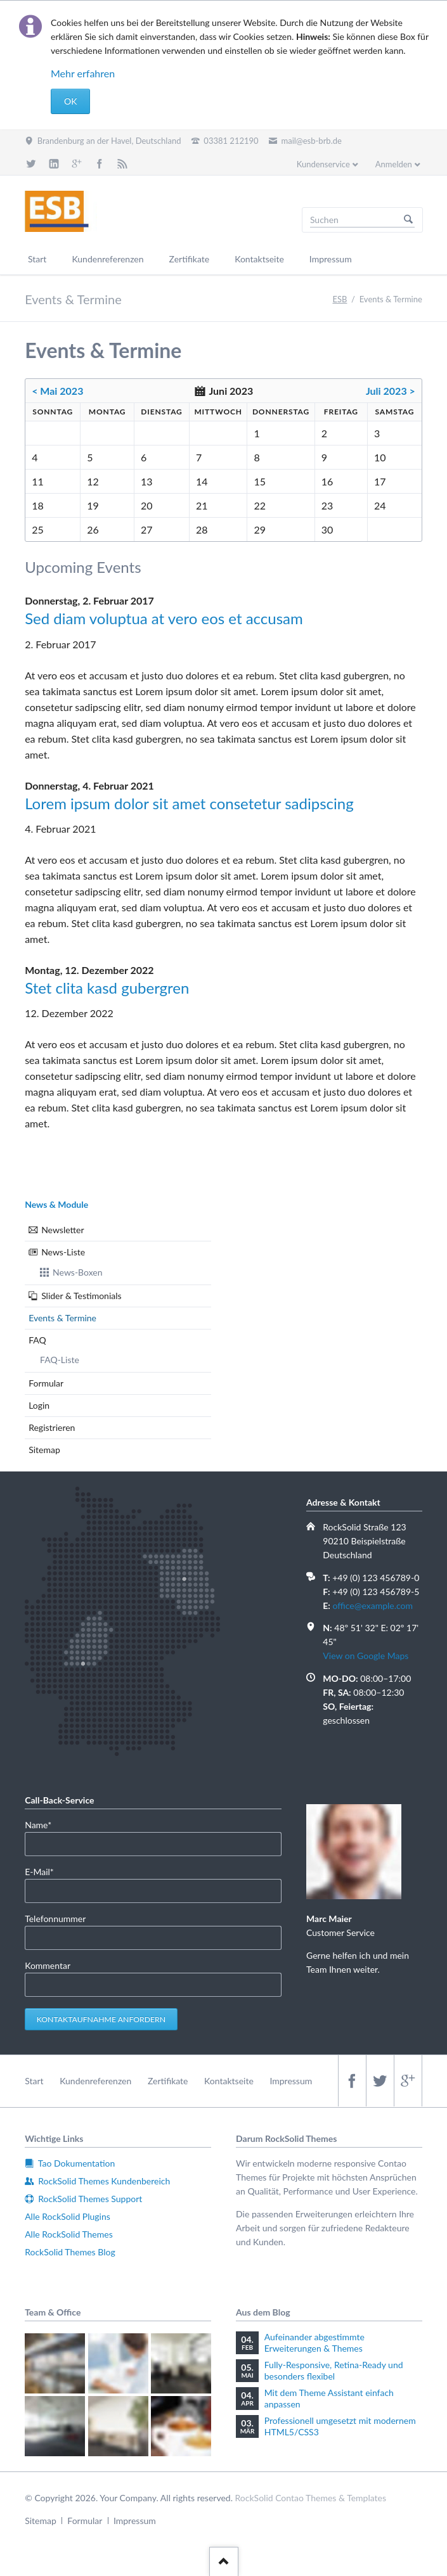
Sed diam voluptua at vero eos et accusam (164, 618)
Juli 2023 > (390, 391)
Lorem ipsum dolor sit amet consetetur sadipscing (189, 803)
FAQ (37, 1340)
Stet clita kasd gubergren (107, 987)
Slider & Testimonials (81, 1295)
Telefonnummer (55, 1918)
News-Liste (63, 1251)
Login (39, 1405)
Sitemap (44, 1449)
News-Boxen (77, 1272)
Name (44, 1824)
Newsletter (62, 1229)
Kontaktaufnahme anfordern (101, 2019)
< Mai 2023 (57, 391)
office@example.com (373, 1605)
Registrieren (52, 1427)
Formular (46, 1383)
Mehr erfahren (83, 73)
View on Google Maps (365, 1655)
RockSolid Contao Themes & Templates (311, 2497)
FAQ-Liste (59, 1359)
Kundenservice (323, 164)
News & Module (56, 1204)
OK (70, 101)
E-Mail (44, 1871)
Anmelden (393, 164)
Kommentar (47, 1965)
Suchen (408, 220)
